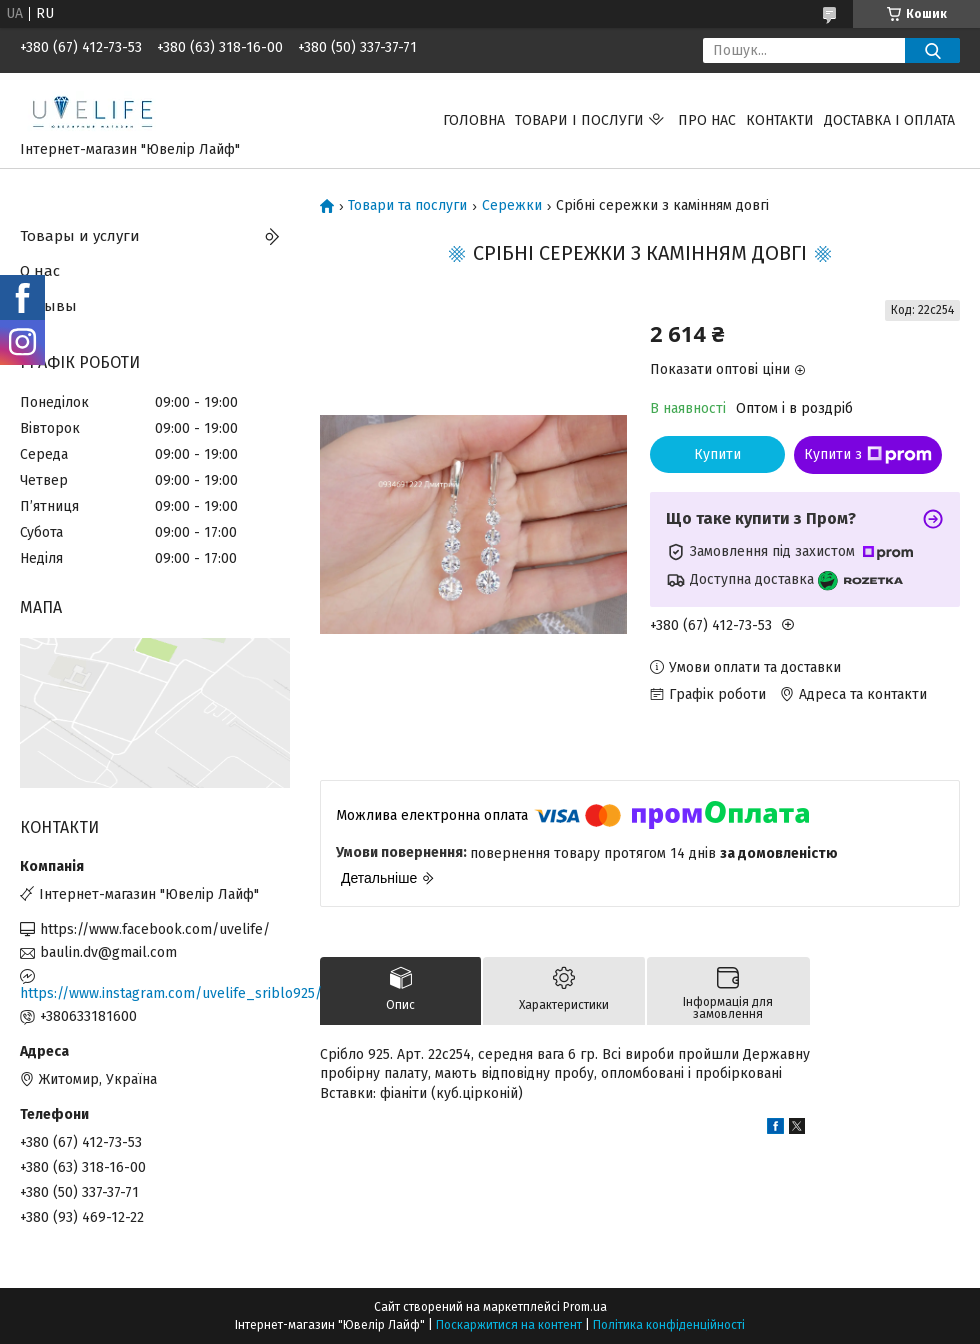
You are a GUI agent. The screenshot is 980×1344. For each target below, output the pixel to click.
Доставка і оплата (889, 120)
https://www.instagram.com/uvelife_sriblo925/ (155, 993)
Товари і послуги (579, 120)
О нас (40, 271)
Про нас (707, 120)
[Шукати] (932, 50)
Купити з (868, 455)
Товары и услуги (80, 236)
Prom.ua (585, 1307)
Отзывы (48, 306)
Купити (717, 454)
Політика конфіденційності (669, 1325)
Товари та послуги (407, 206)
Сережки (512, 206)
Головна (474, 120)
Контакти (780, 120)
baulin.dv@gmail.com (108, 952)
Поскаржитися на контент (509, 1325)
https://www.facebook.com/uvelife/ (155, 929)
